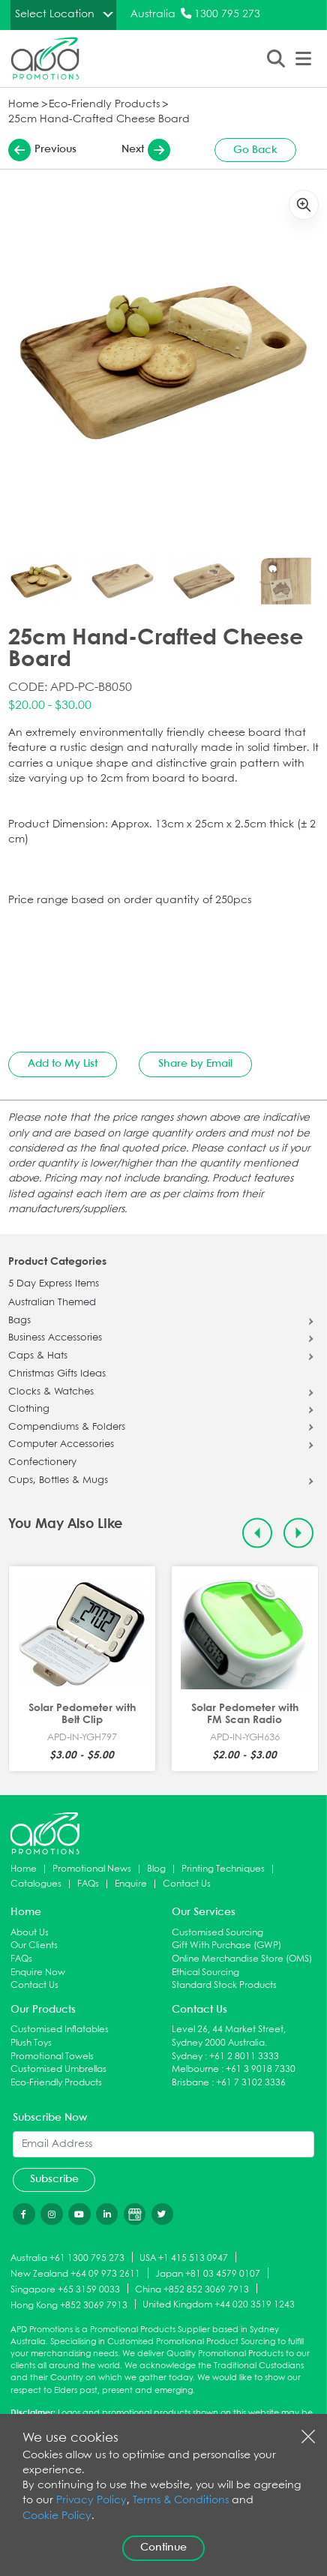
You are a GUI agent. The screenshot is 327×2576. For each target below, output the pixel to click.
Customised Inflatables (59, 2029)
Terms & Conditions (181, 2500)
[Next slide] (299, 1533)
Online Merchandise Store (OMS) (242, 1959)
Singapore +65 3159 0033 (65, 2289)
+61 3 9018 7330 (261, 2069)
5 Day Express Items (53, 1284)
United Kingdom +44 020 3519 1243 (218, 2305)
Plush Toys (31, 2043)
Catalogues (36, 1884)
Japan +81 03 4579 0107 (207, 2274)
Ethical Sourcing (205, 1972)
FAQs (88, 1884)
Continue (163, 2547)
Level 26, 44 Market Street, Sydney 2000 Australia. (229, 2036)
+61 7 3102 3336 (251, 2083)
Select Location (54, 14)
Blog (156, 1869)
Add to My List (63, 1063)
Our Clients (34, 1945)
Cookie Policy (57, 2516)
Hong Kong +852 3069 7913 (69, 2305)
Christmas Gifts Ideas (57, 1374)
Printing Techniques (223, 1869)
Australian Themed (52, 1303)
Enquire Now (37, 1972)
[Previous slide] (257, 1533)
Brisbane (190, 2083)
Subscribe (54, 2179)
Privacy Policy (91, 2500)
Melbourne (195, 2069)
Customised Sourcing (217, 1933)
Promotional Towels (52, 2056)
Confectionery (42, 1462)
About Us (29, 1933)
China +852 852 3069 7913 (192, 2289)
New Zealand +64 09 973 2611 (75, 2274)
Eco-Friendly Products (104, 105)
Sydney (187, 2056)
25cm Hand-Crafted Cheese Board (99, 120)
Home (23, 105)
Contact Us (187, 1884)
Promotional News (91, 1869)
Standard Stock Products (224, 1985)
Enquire (131, 1884)
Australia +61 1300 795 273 (67, 2258)
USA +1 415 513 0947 (184, 2258)
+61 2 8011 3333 (244, 2056)
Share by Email (195, 1063)
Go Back (255, 150)
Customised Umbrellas (58, 2069)
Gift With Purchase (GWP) (226, 1945)
